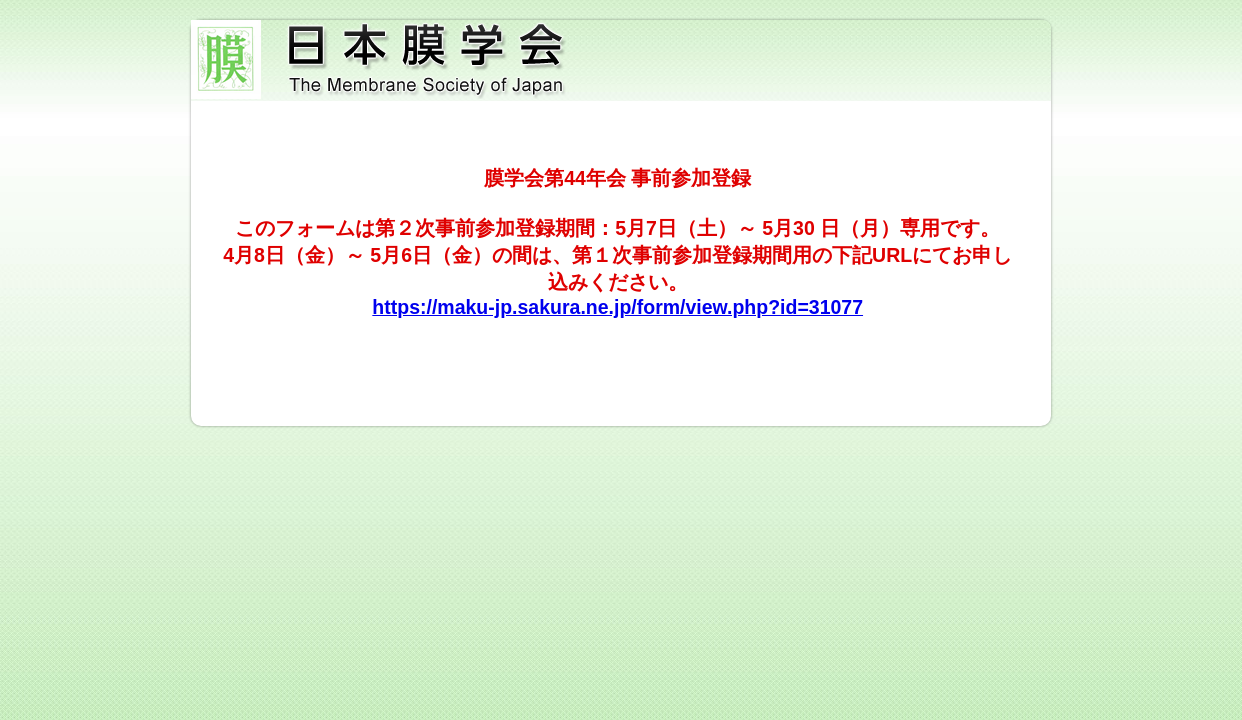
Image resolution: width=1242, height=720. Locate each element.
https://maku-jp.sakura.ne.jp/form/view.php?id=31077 (617, 307)
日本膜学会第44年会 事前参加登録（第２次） (621, 60)
